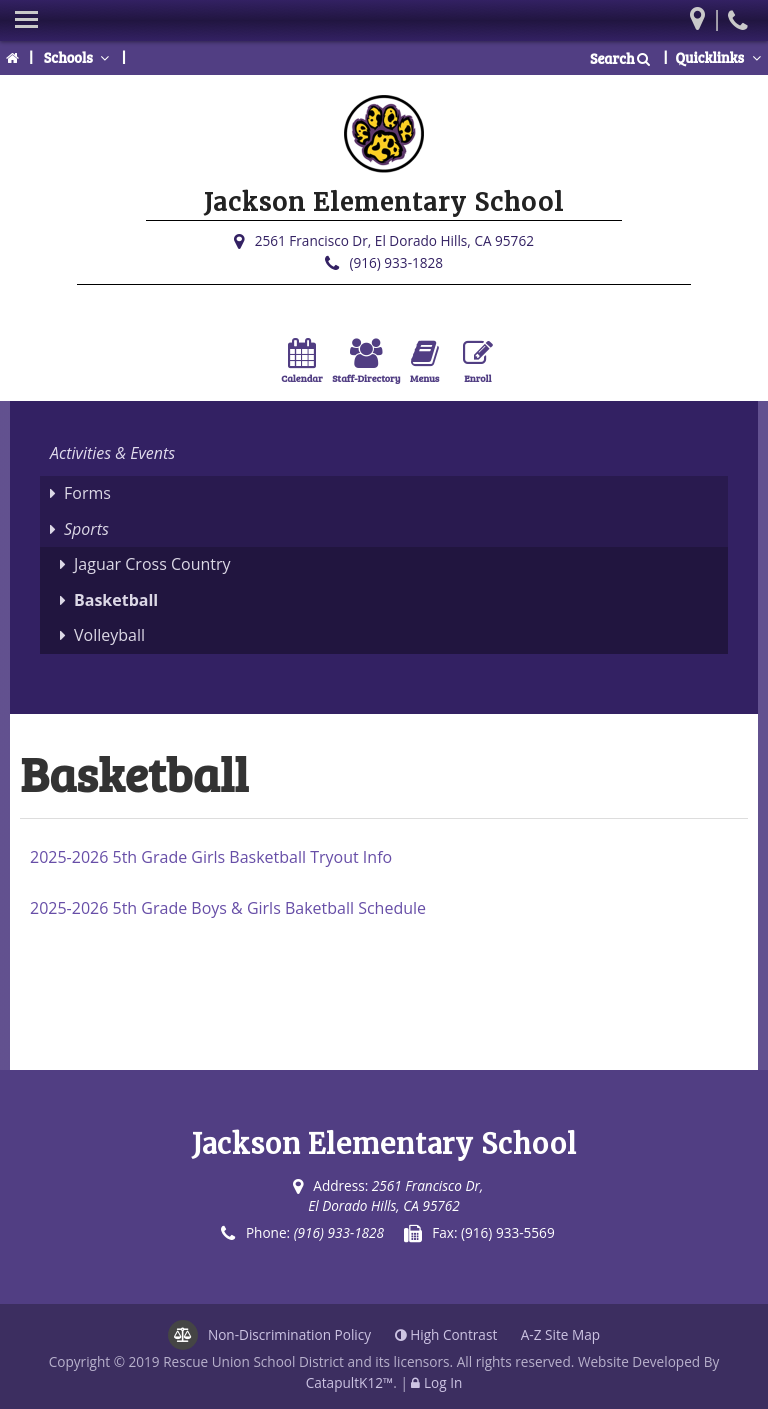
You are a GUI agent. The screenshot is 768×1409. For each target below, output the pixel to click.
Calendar (301, 361)
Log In (443, 1382)
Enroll (478, 361)
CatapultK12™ (350, 1382)
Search (620, 58)
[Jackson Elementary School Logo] (384, 138)
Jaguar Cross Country (152, 564)
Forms (87, 493)
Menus (424, 361)
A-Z (560, 1334)
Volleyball (109, 635)
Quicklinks (720, 57)
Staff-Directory (366, 361)
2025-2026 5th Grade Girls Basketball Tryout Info (211, 857)
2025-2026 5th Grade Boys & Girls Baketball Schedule (228, 908)
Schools (79, 57)
